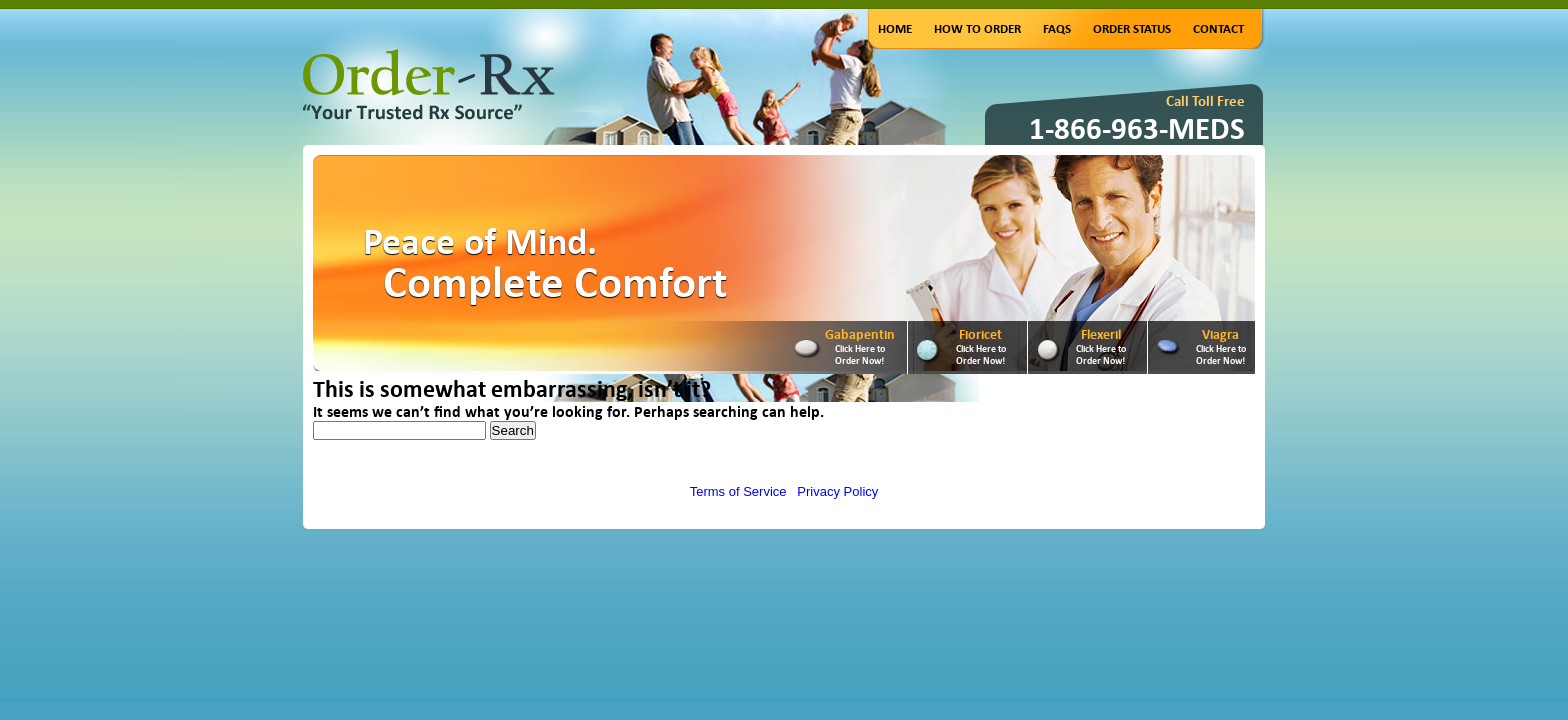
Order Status (1132, 28)
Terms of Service (738, 491)
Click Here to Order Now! (860, 354)
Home (895, 28)
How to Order (977, 28)
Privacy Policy (837, 491)
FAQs (1057, 28)
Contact (1218, 28)
